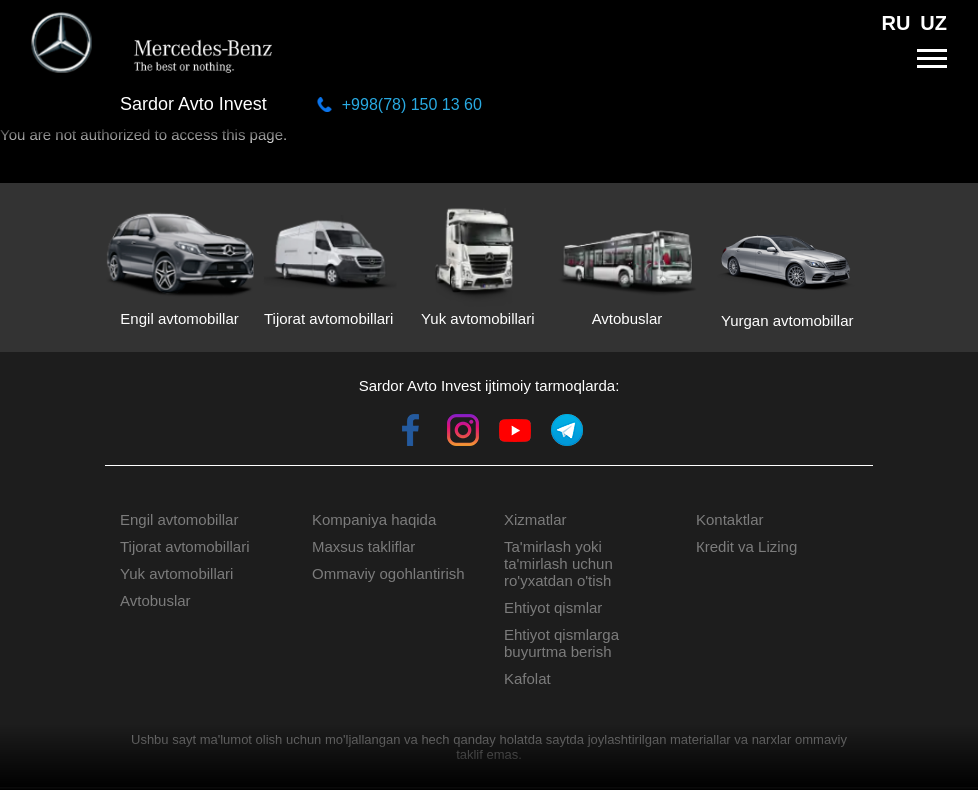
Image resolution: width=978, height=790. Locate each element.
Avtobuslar (155, 600)
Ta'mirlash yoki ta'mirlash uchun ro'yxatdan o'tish (558, 563)
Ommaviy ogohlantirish (388, 573)
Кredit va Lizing (746, 546)
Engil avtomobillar (179, 519)
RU (895, 23)
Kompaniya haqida (374, 519)
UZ (933, 23)
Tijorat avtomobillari (185, 546)
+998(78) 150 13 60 (412, 104)
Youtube (515, 430)
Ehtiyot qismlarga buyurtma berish (561, 643)
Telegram (567, 430)
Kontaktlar (730, 519)
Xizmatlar (535, 519)
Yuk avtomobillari (176, 573)
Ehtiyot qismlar (553, 607)
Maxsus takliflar (363, 546)
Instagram (463, 430)
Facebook (411, 430)
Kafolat (527, 678)
